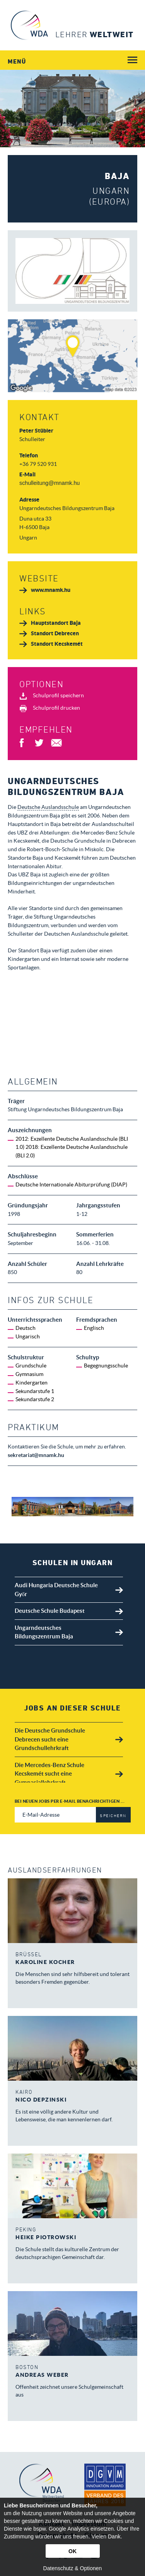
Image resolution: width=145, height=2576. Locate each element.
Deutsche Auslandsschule (48, 807)
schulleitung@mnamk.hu (49, 483)
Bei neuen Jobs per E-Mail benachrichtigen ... (70, 1801)
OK (72, 2551)
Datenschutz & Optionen (72, 2568)
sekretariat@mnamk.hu (36, 1455)
